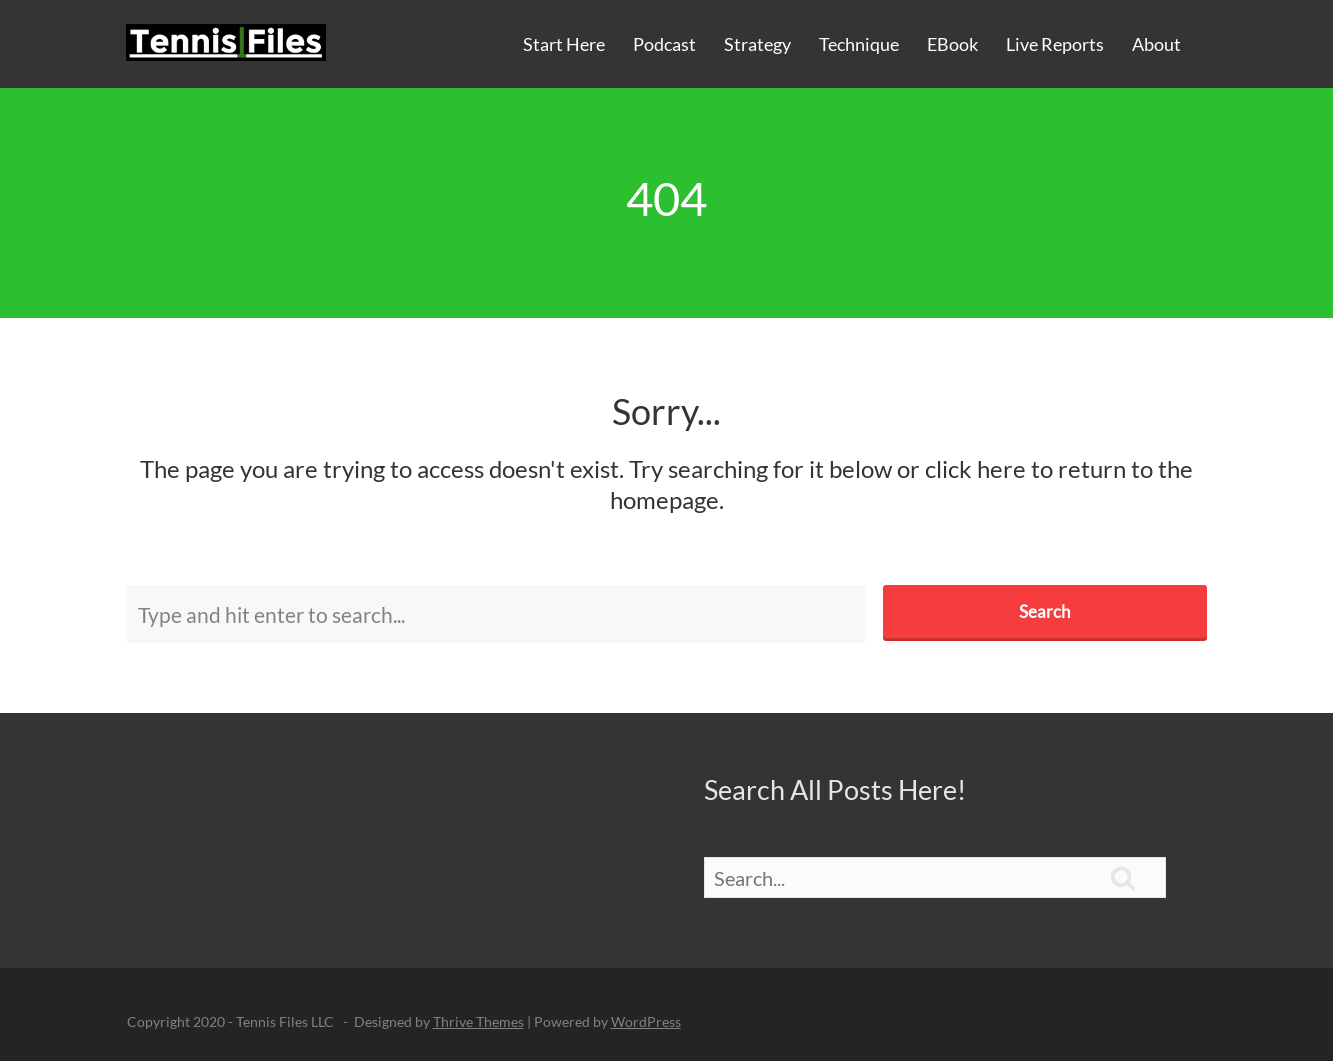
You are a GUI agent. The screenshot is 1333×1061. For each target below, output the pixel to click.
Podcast (664, 44)
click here (975, 468)
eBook (952, 44)
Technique (859, 44)
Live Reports (1055, 44)
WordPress (646, 1021)
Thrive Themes (478, 1021)
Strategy (757, 44)
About (1156, 44)
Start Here (564, 44)
